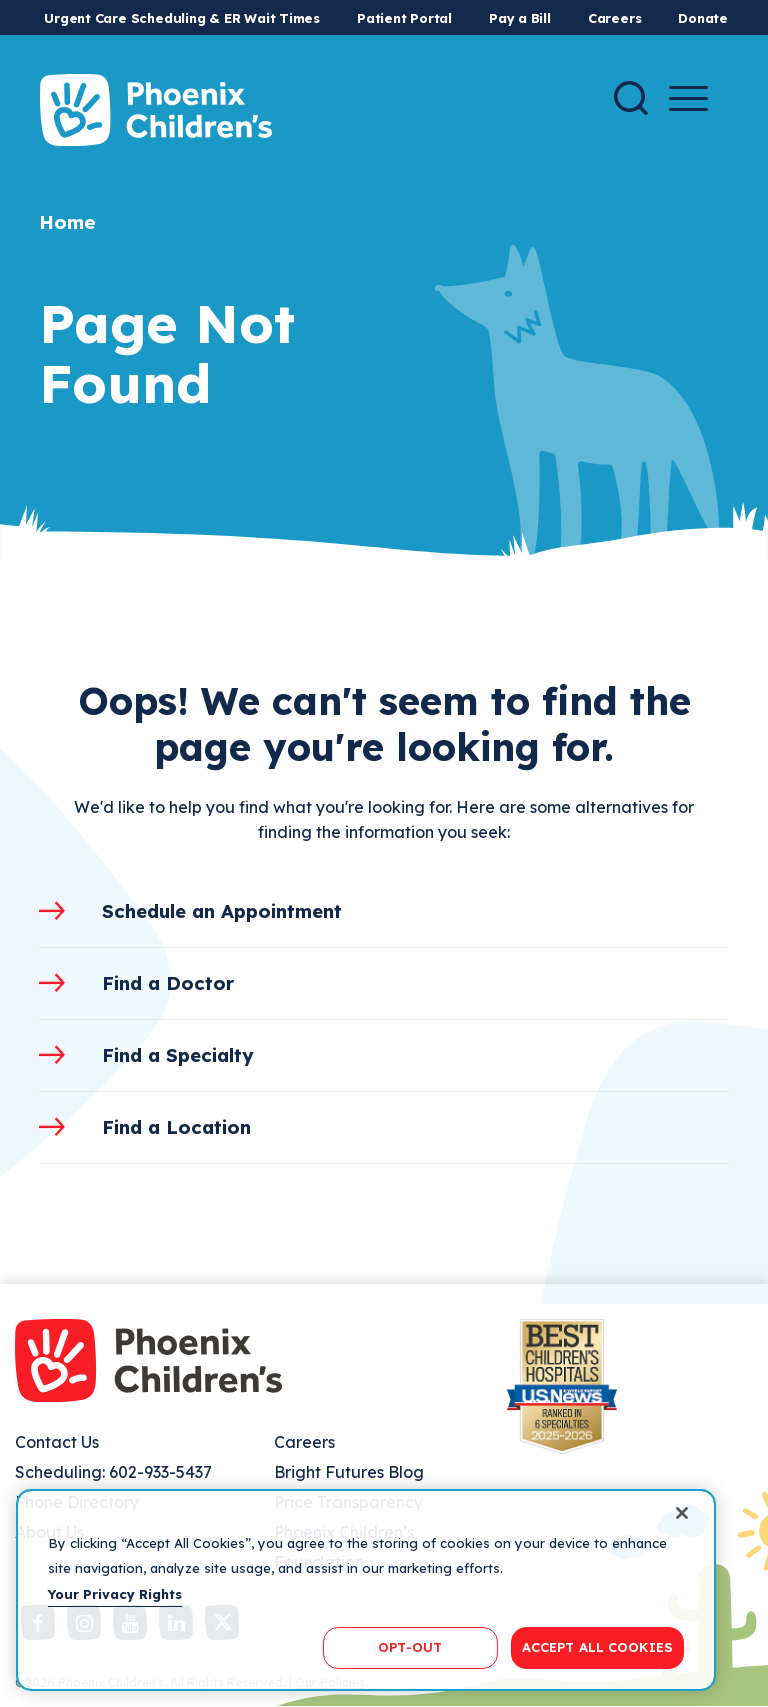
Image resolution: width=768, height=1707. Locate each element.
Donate (703, 18)
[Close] (682, 1513)
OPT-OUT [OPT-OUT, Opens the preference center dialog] (410, 1647)
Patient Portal (404, 18)
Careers (614, 18)
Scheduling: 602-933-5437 (113, 1472)
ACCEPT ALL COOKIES (597, 1647)
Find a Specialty (178, 1055)
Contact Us (57, 1442)
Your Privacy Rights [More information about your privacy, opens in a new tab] (115, 1594)
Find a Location (176, 1127)
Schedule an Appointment (222, 911)
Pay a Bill (520, 18)
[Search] (631, 98)
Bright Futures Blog (349, 1472)
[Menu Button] (688, 98)
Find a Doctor (168, 983)
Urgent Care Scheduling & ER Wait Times (182, 18)
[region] (366, 1590)
